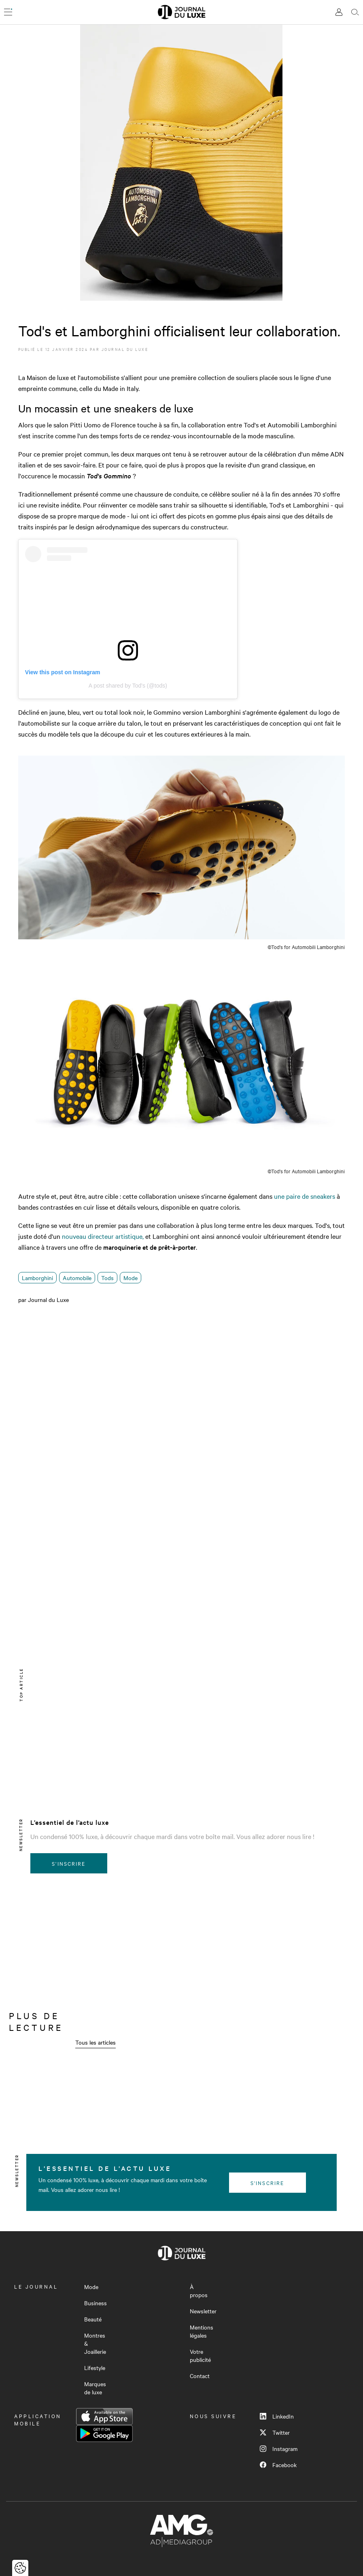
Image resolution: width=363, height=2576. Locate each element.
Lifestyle (94, 2368)
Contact (200, 2376)
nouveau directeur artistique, (103, 1236)
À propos (199, 2291)
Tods (107, 1278)
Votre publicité (200, 2355)
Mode (130, 1278)
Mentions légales (201, 2331)
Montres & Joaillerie (95, 2343)
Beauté (93, 2319)
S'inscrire (68, 1863)
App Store (104, 2416)
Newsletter (203, 2311)
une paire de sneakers (304, 1195)
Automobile (77, 1278)
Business (95, 2303)
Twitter (275, 2432)
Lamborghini (37, 1278)
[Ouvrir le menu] (8, 12)
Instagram (278, 2448)
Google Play (104, 2433)
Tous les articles (95, 2042)
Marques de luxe (95, 2388)
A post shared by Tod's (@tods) (128, 685)
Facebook (278, 2465)
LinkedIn (277, 2416)
